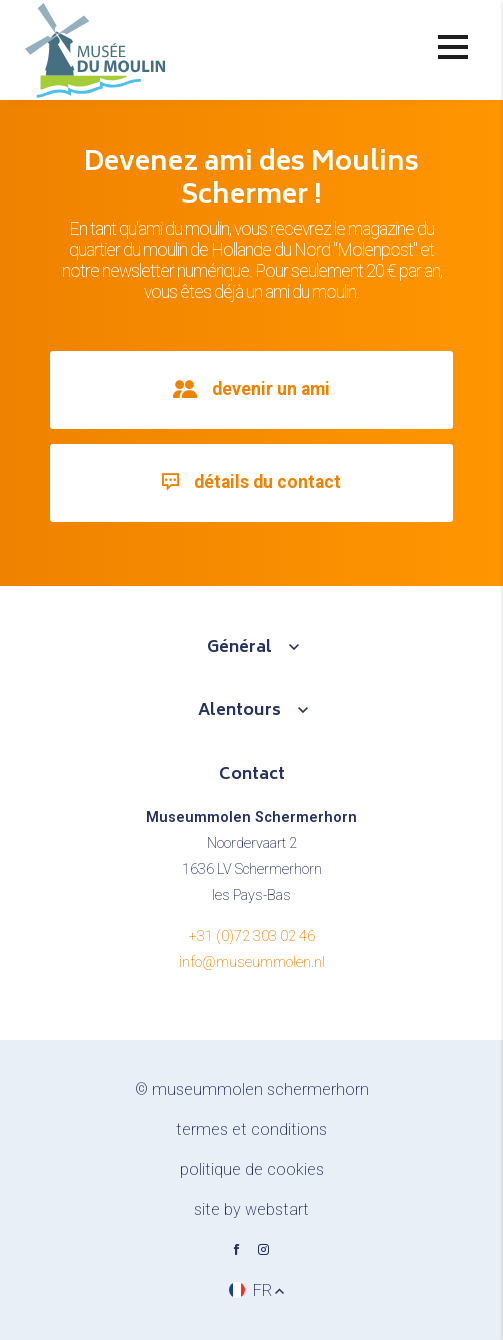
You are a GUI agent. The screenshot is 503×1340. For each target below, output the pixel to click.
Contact (252, 775)
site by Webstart (251, 1209)
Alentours (239, 711)
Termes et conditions (251, 1129)
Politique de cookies (252, 1169)
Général (239, 648)
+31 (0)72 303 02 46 (252, 936)
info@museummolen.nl (252, 962)
